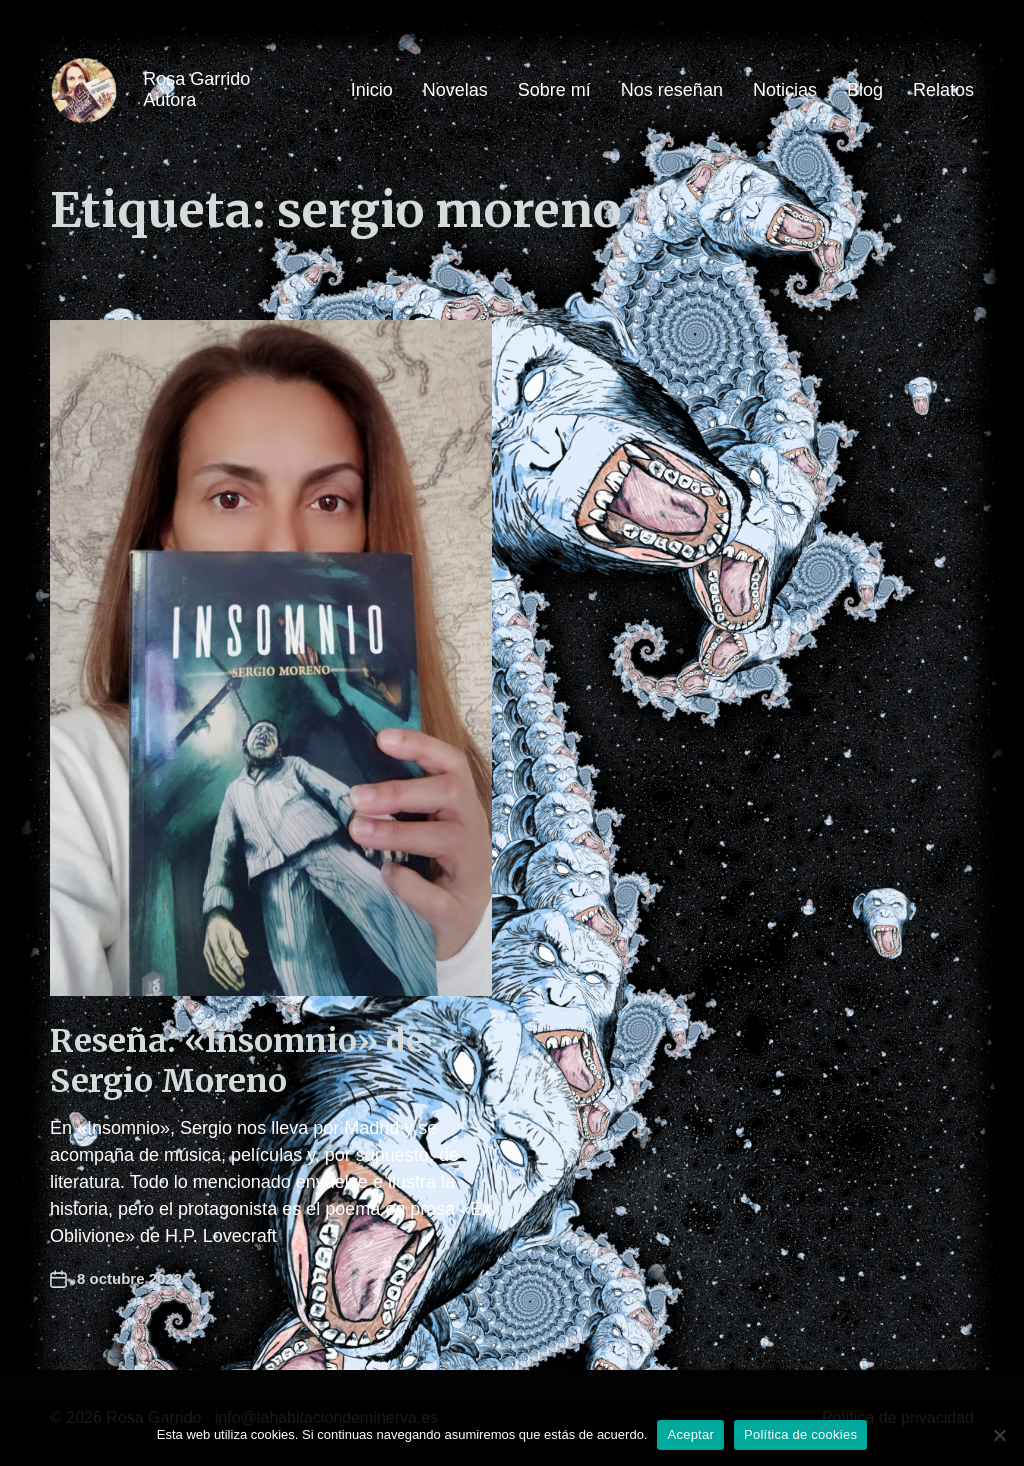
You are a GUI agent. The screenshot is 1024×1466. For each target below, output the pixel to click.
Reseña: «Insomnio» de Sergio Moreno (237, 1061)
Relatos (943, 90)
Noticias (785, 90)
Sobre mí (554, 90)
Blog (865, 90)
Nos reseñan (672, 90)
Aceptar (690, 1434)
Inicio (372, 90)
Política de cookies (800, 1434)
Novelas (455, 90)
